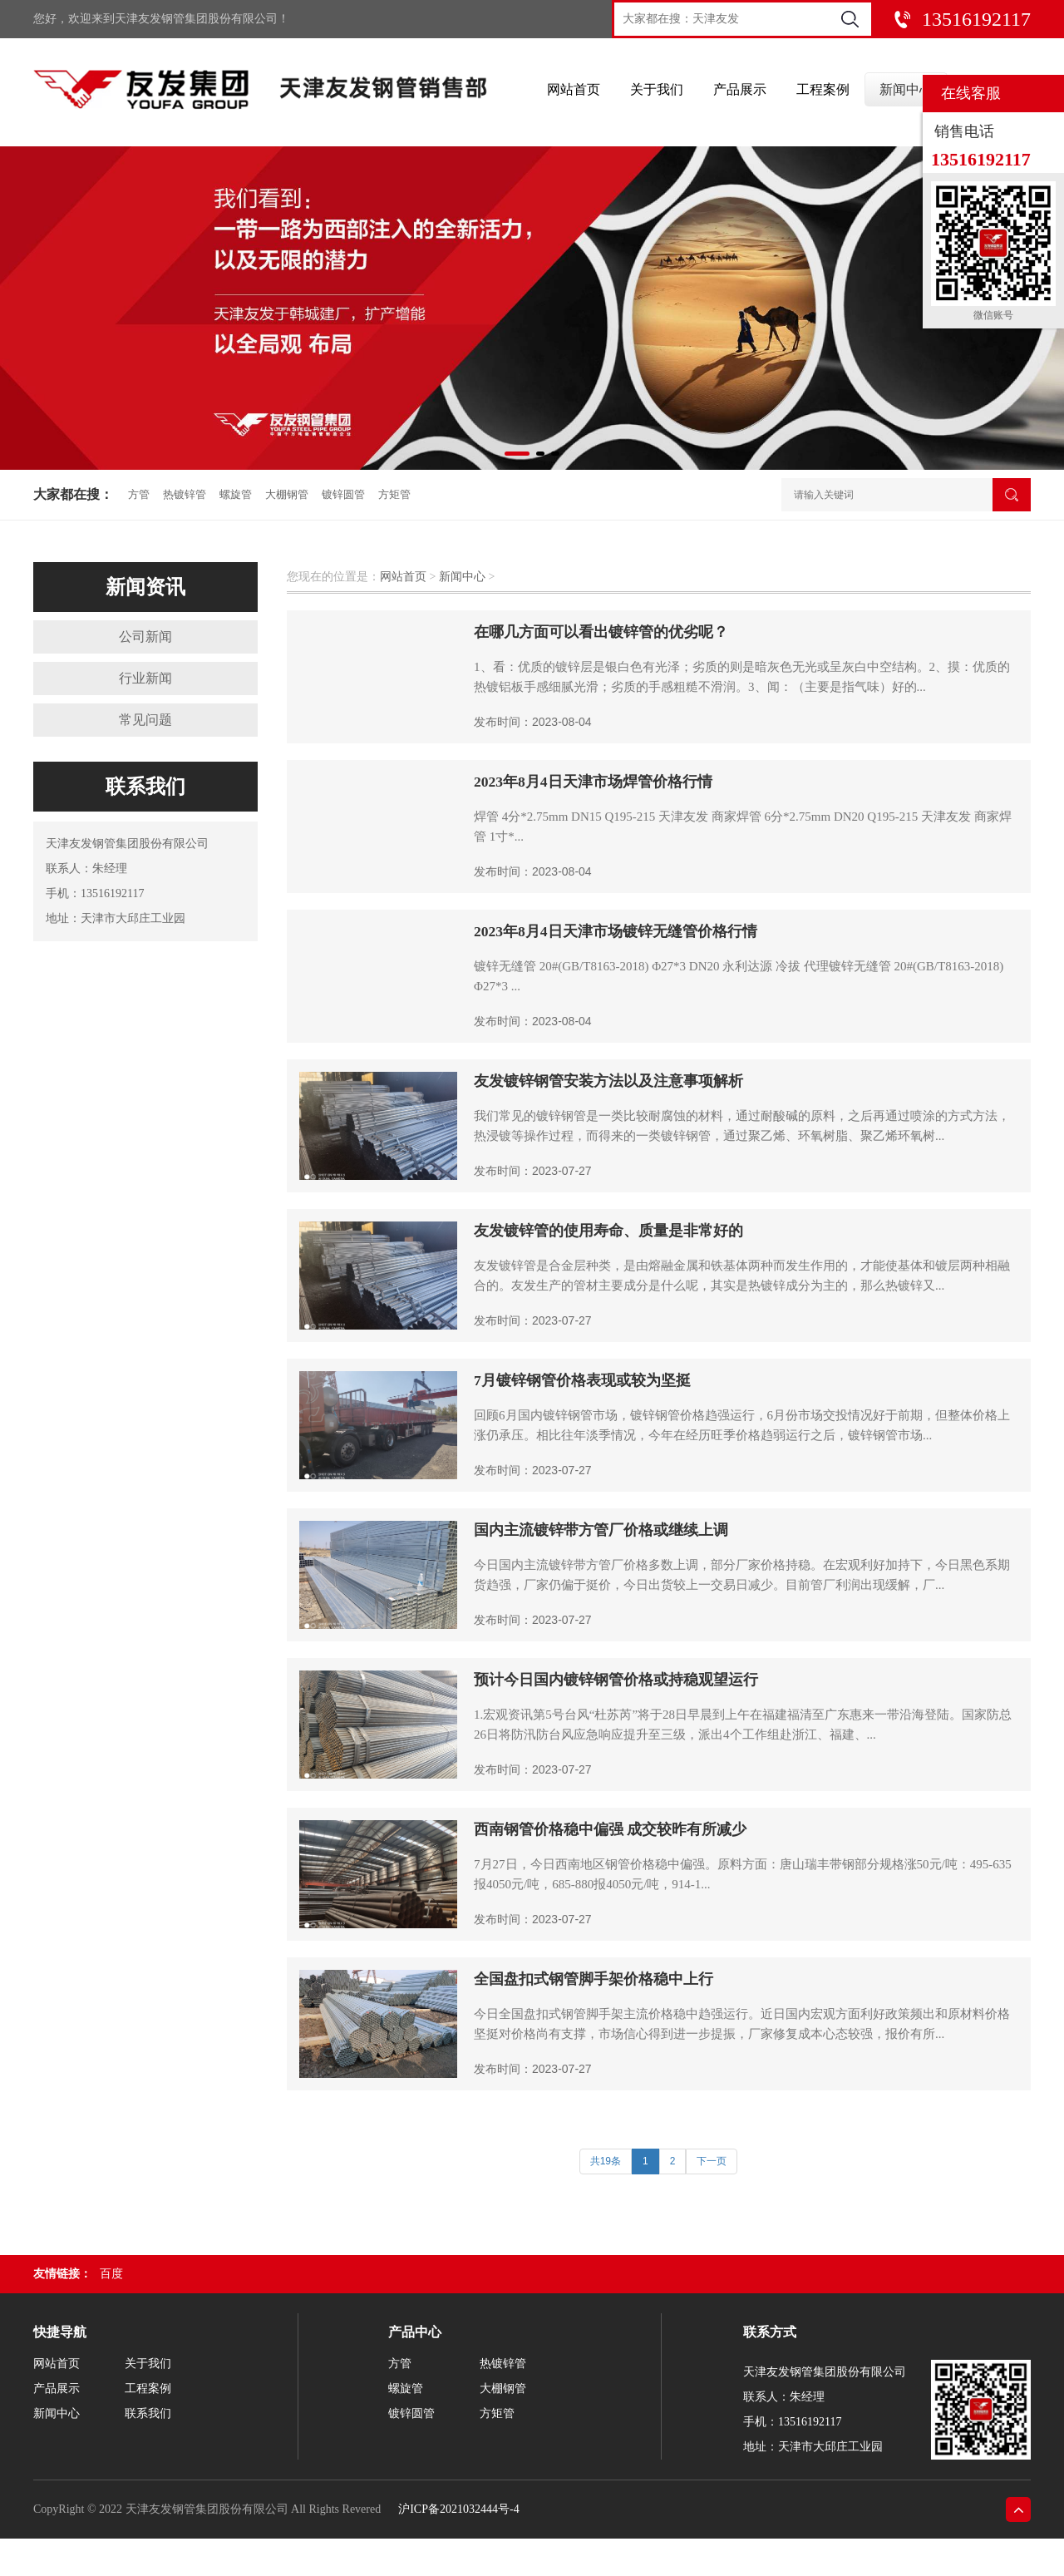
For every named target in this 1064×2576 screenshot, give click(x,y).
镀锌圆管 (343, 494)
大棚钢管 (286, 494)
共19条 (605, 2161)
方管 (139, 494)
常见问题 (145, 720)
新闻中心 (906, 93)
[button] (517, 454)
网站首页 (573, 93)
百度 (111, 2274)
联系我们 (148, 2413)
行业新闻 (145, 678)
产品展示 (739, 93)
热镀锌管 (184, 494)
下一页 (712, 2161)
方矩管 (394, 494)
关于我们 (656, 93)
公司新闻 (145, 636)
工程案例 (823, 93)
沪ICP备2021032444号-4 (458, 2509)
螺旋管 (235, 494)
